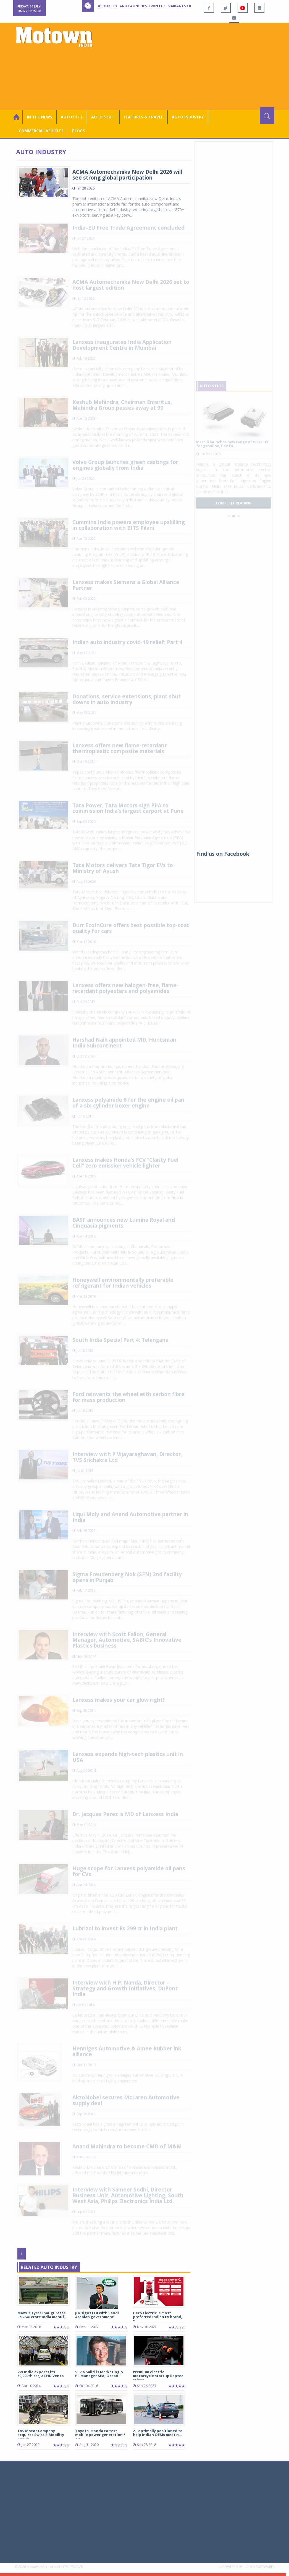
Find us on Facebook (222, 853)
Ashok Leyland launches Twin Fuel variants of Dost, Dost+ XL (160, 5)
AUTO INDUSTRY (188, 117)
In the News (39, 117)
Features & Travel (143, 117)
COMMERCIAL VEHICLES (41, 130)
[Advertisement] (191, 66)
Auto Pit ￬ (72, 117)
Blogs (78, 130)
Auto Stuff (103, 117)
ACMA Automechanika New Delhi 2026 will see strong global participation (127, 174)
